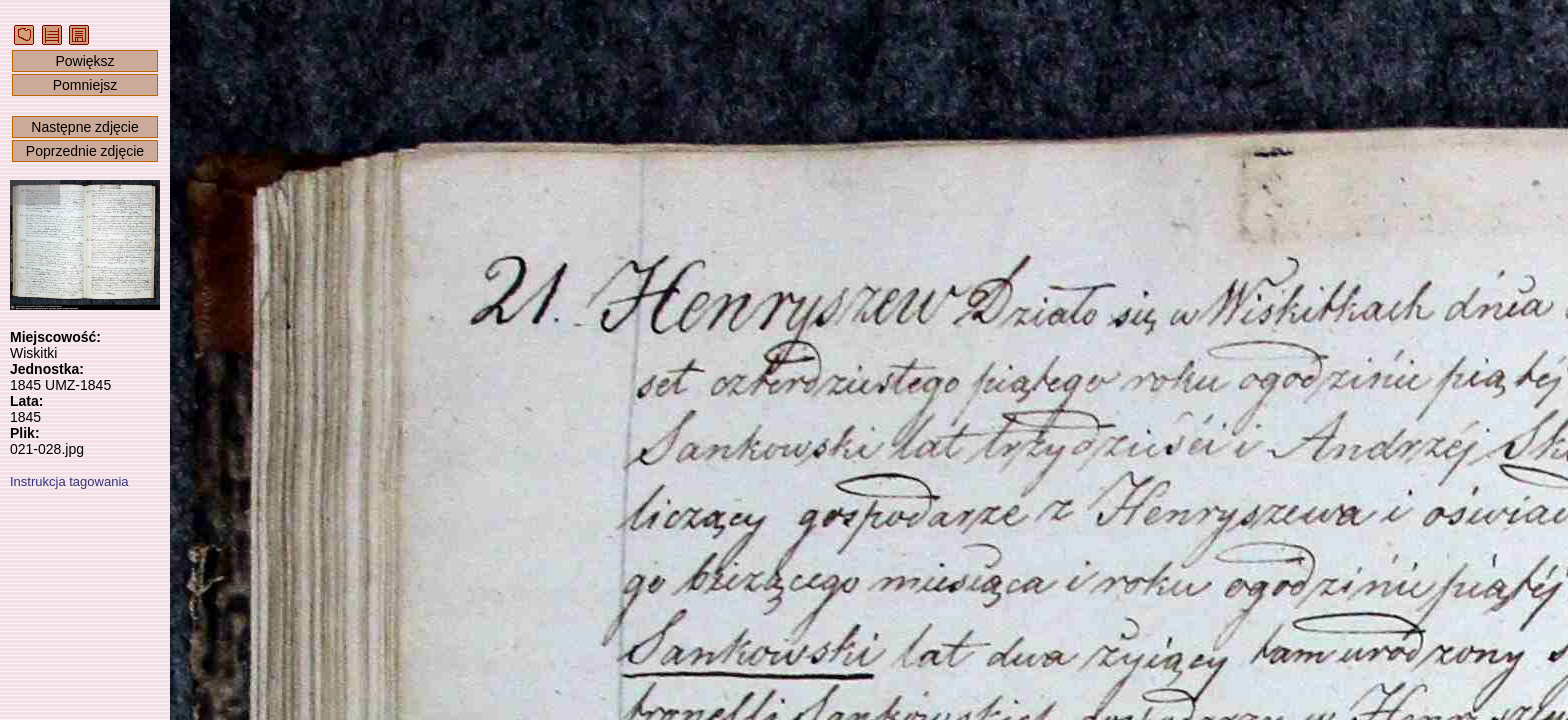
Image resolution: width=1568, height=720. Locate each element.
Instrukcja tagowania (69, 481)
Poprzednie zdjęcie (85, 151)
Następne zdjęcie (84, 127)
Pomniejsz (85, 85)
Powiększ (84, 61)
